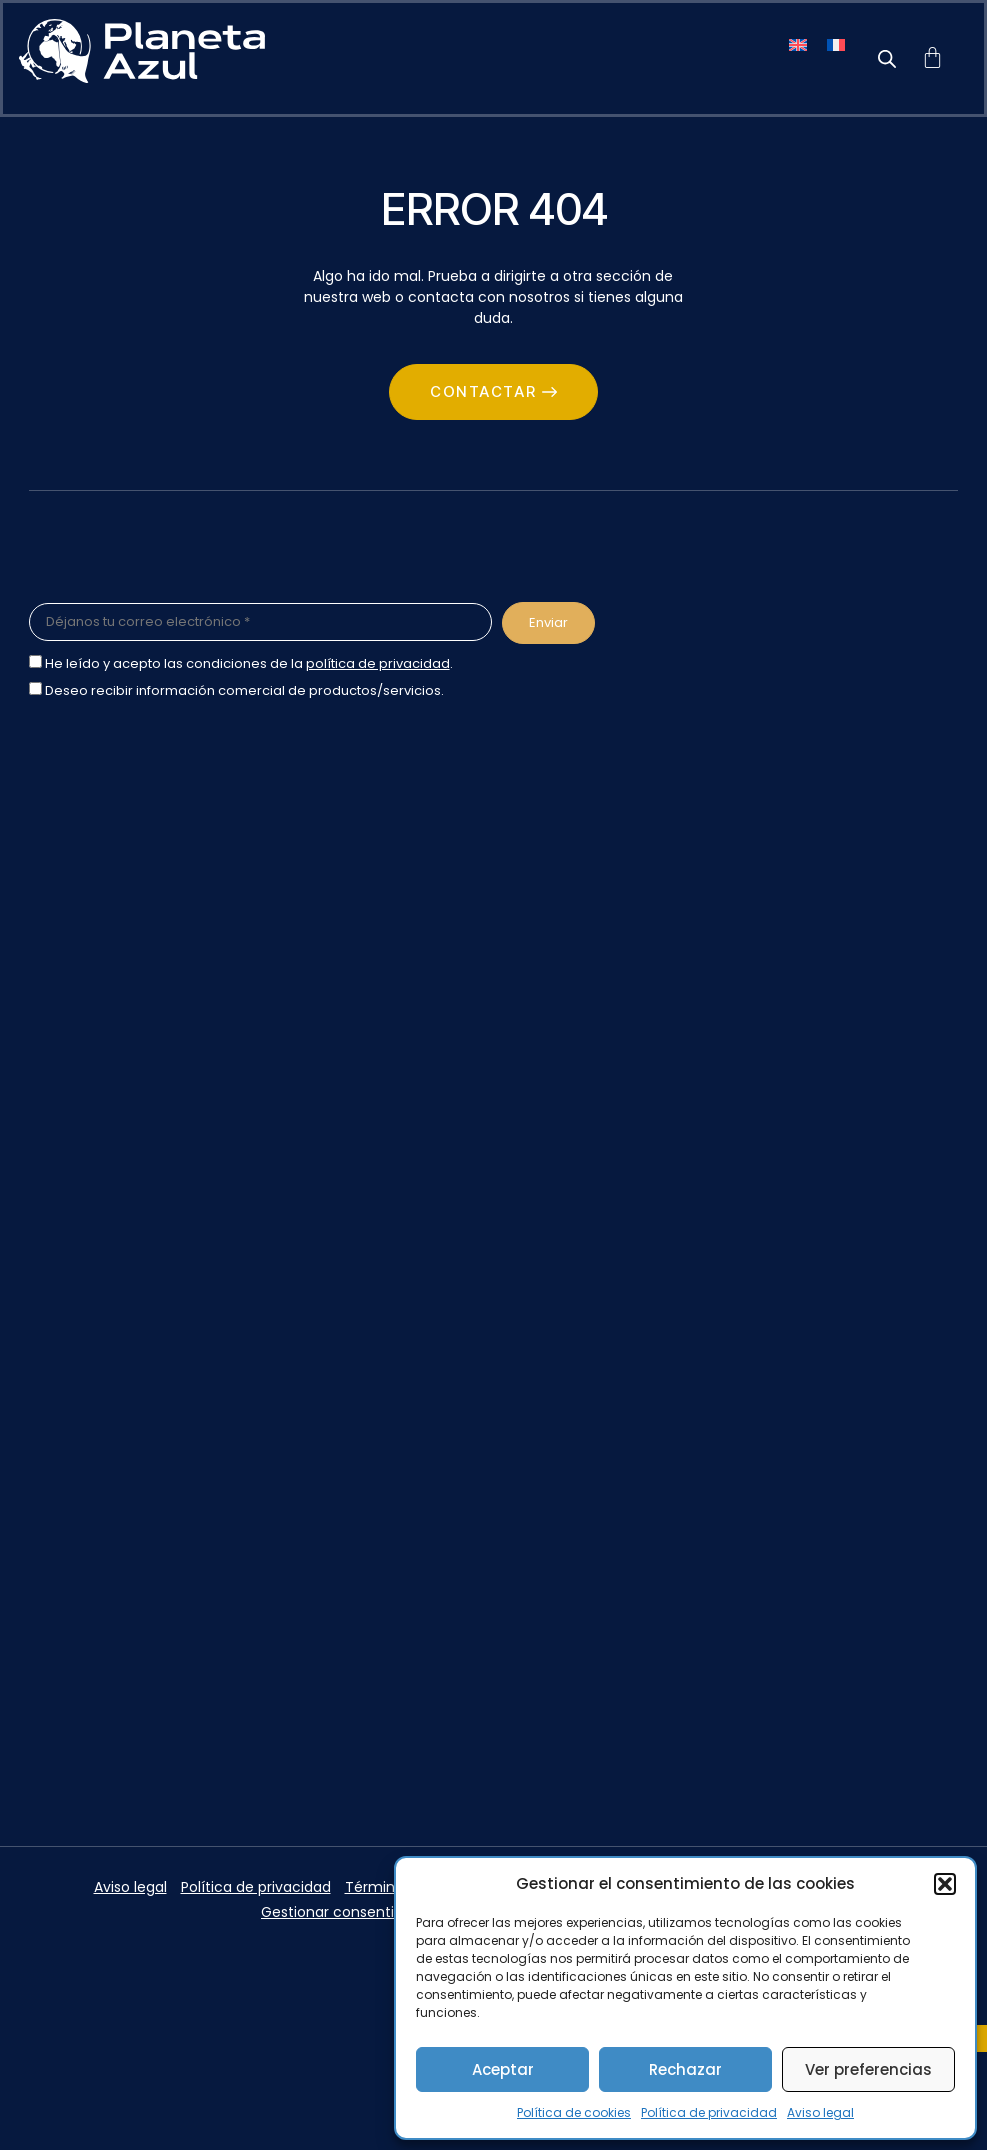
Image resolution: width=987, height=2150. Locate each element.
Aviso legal (820, 2112)
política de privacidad (378, 663)
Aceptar (503, 2069)
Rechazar (685, 2069)
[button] (945, 1884)
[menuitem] (798, 43)
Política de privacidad (709, 2112)
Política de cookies (574, 2112)
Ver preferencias (868, 2069)
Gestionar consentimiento (353, 1912)
